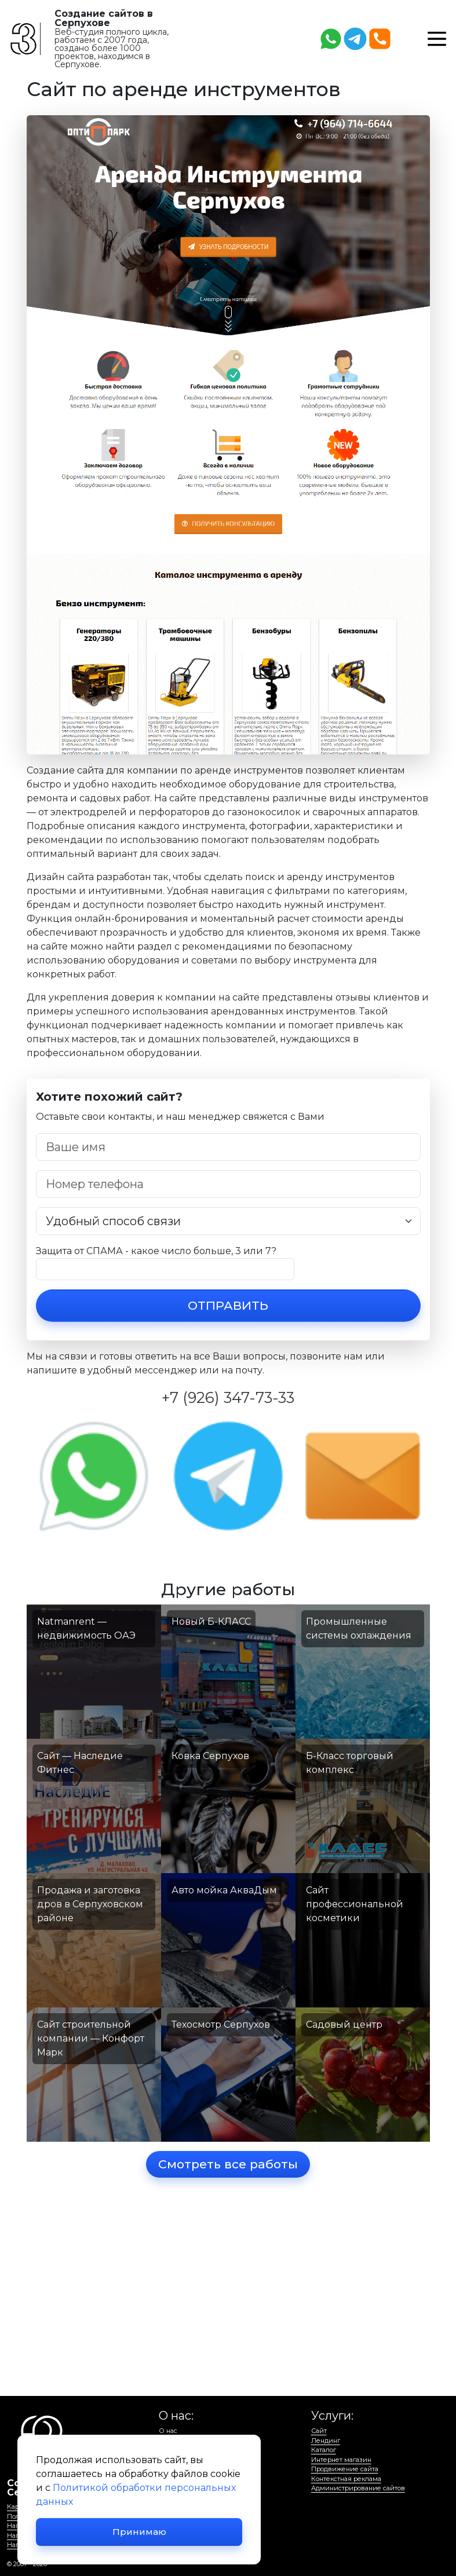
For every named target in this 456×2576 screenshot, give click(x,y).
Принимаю (139, 2531)
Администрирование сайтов (358, 2488)
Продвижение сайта (344, 2469)
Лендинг (325, 2440)
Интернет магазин (341, 2460)
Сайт (319, 2431)
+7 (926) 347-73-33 (228, 1397)
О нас (168, 2431)
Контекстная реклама (346, 2479)
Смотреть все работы (228, 2164)
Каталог (323, 2450)
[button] (437, 37)
